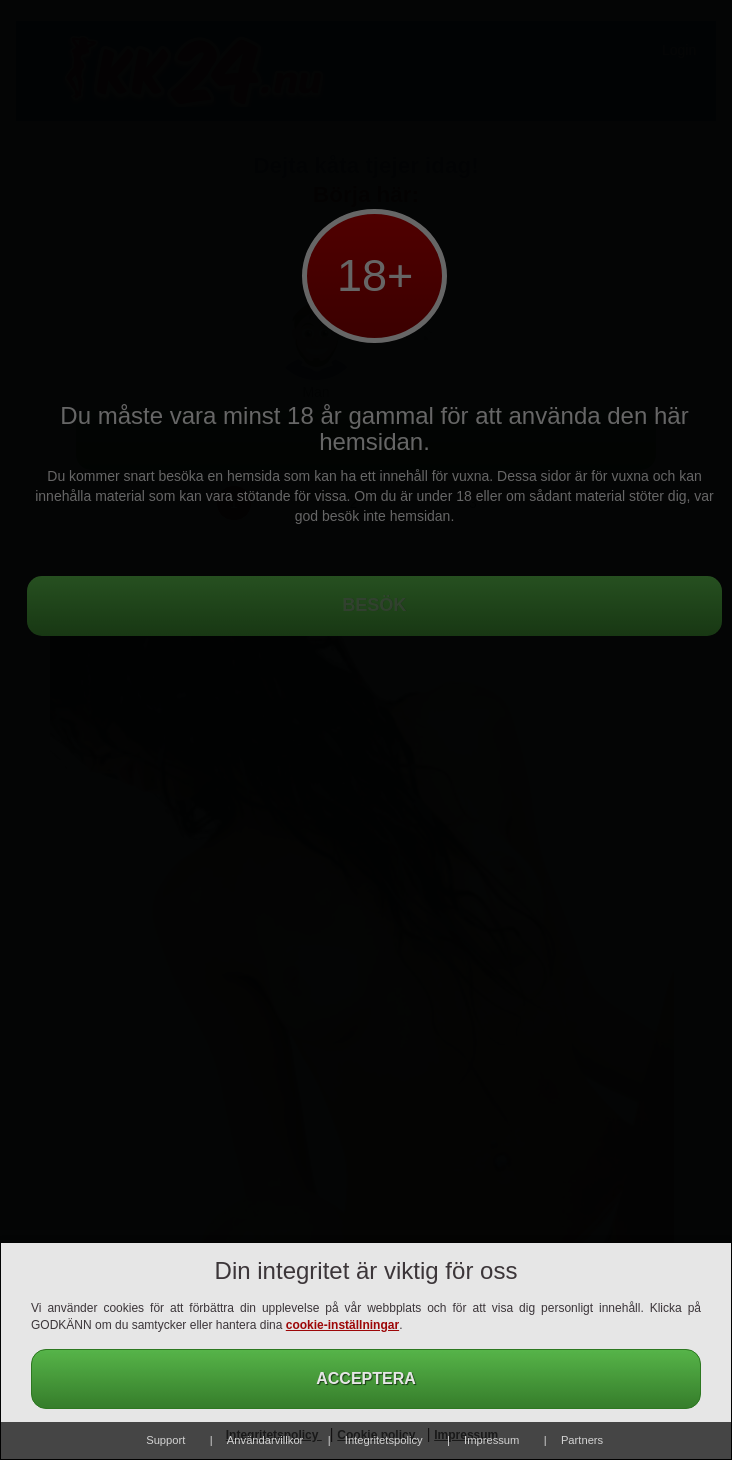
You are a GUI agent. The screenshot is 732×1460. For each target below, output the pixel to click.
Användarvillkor (265, 1440)
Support (165, 1440)
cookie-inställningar (342, 1325)
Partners (582, 1440)
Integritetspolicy (384, 1440)
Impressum (491, 1440)
